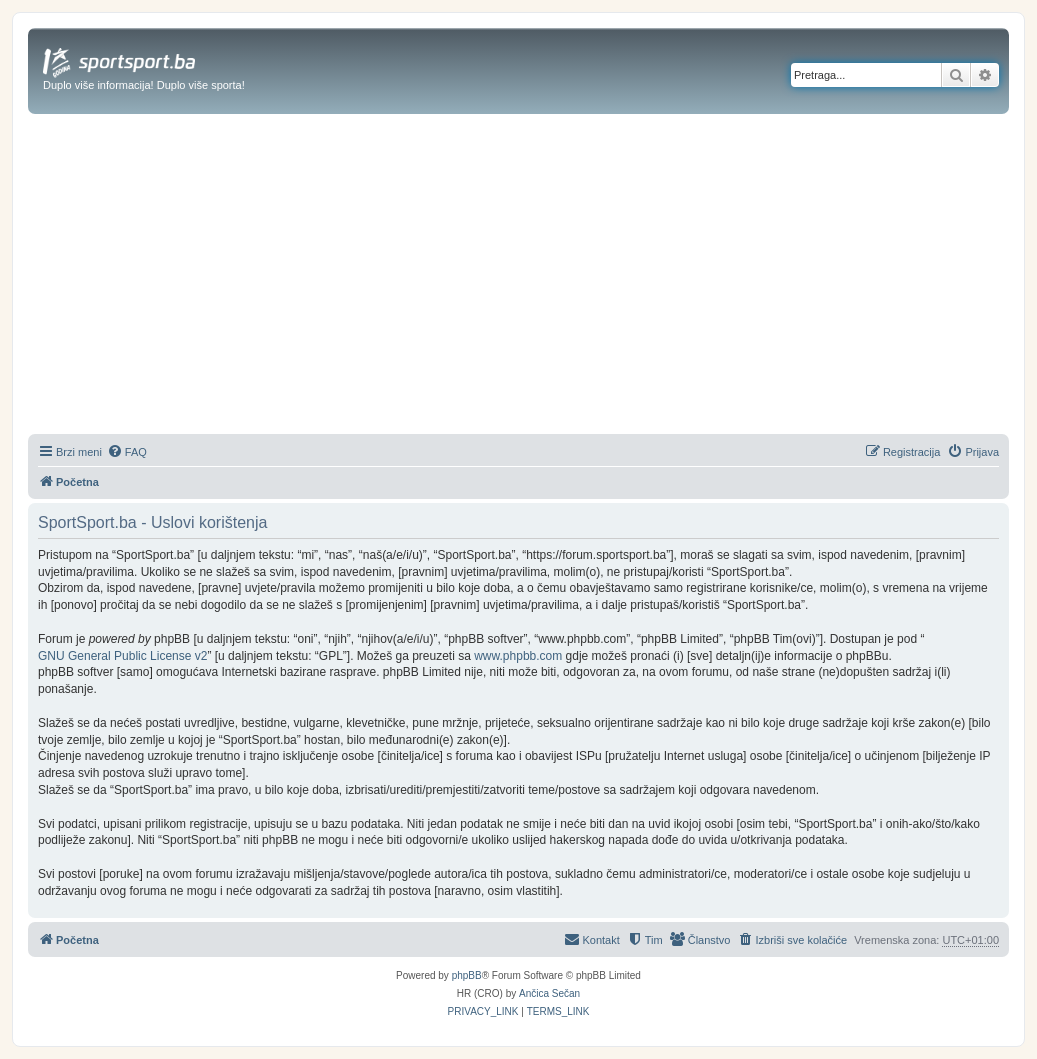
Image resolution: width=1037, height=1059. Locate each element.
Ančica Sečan (549, 993)
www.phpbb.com (518, 656)
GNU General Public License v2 (122, 656)
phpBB (467, 975)
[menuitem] (127, 452)
